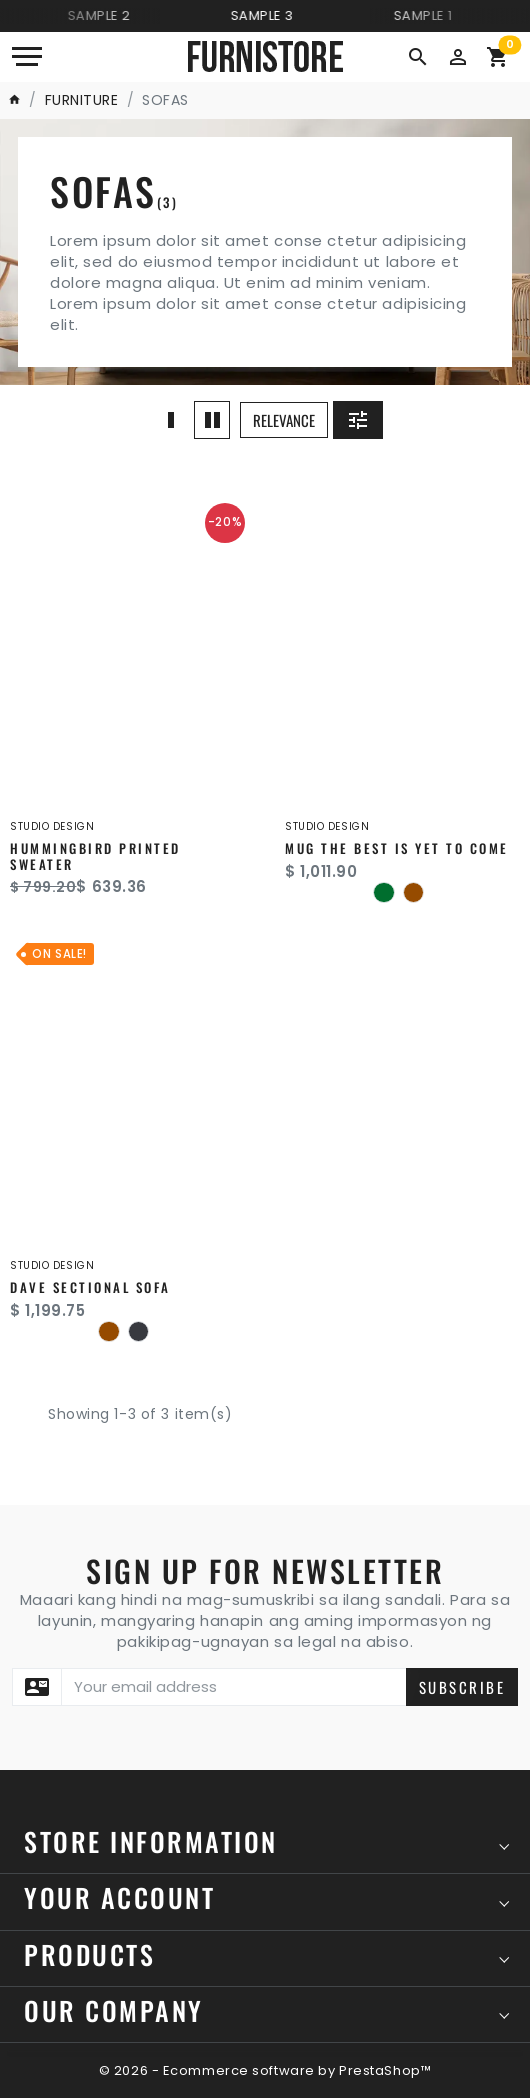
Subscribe (462, 1687)
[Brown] (413, 892)
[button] (458, 55)
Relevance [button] (284, 420)
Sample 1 (429, 16)
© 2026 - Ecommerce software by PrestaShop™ (265, 2070)
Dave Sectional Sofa (90, 1287)
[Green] (383, 892)
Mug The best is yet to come (397, 848)
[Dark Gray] (138, 1331)
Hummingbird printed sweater (95, 856)
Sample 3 (268, 16)
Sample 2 (105, 16)
